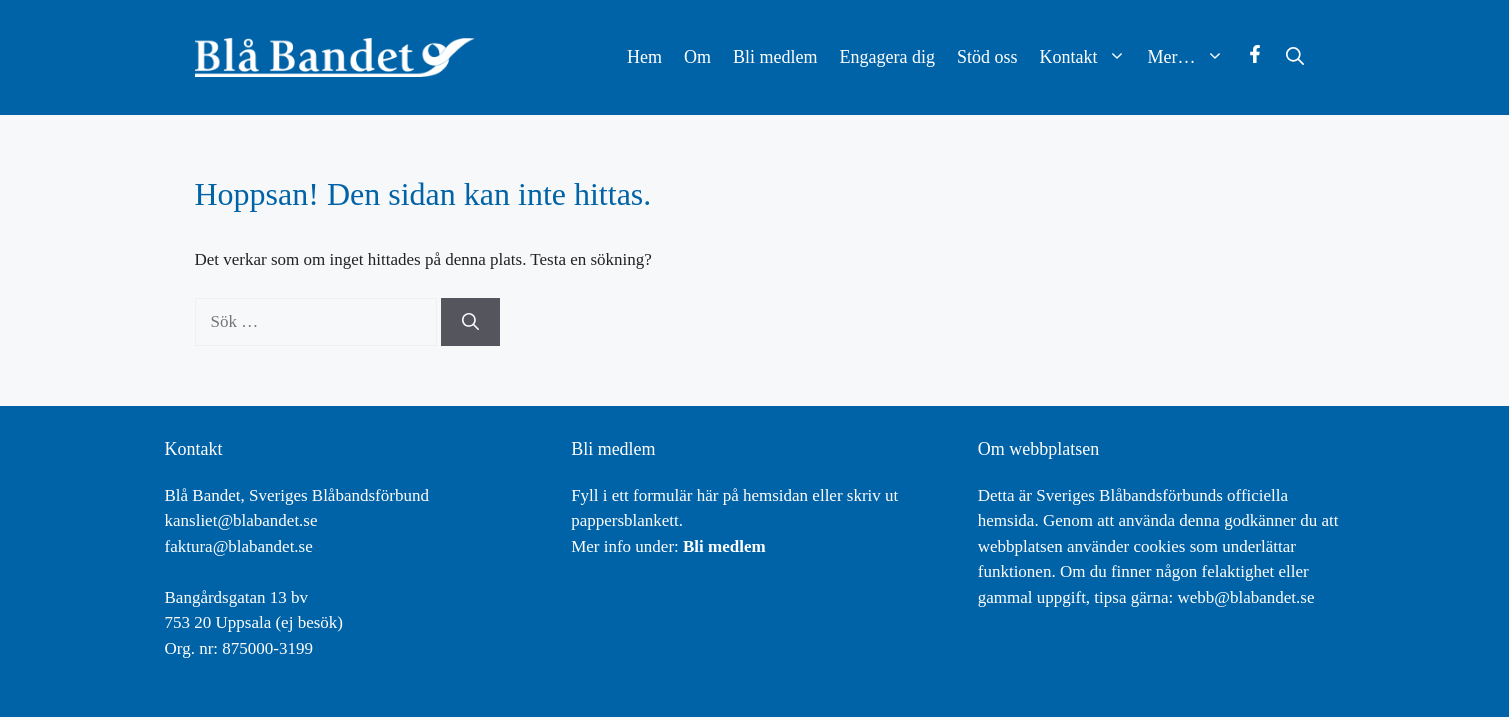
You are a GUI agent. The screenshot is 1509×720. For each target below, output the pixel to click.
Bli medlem (775, 57)
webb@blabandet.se (1245, 597)
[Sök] (470, 322)
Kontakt (1088, 57)
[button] (1295, 57)
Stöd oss (987, 57)
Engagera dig (887, 57)
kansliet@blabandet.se (241, 520)
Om (697, 57)
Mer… (1191, 57)
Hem (644, 57)
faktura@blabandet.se (239, 546)
